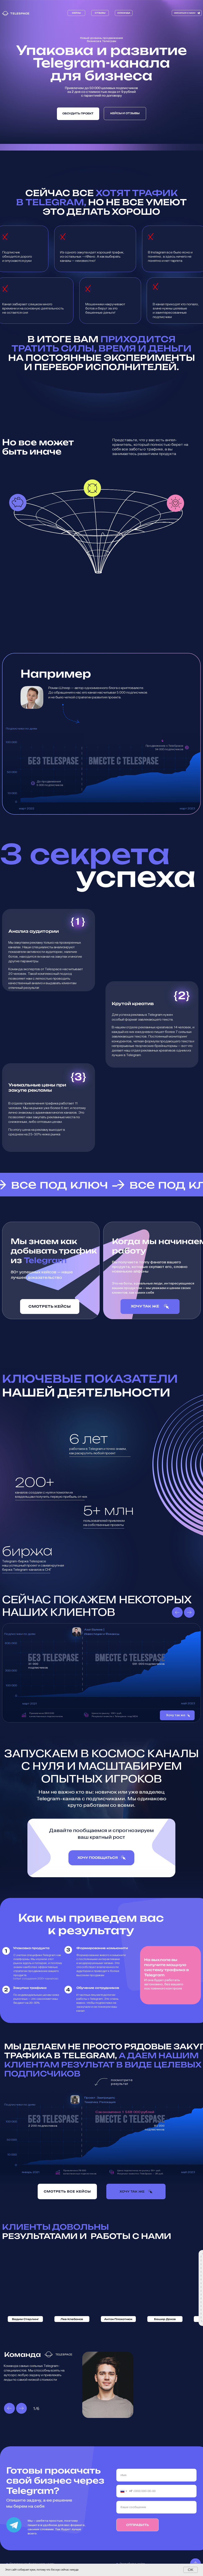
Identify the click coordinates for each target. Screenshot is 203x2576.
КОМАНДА (123, 13)
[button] (187, 13)
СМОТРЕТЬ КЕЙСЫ (49, 1306)
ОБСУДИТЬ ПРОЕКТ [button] (78, 113)
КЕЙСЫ (76, 13)
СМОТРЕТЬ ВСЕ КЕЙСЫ (67, 2191)
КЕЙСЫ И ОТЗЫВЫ (125, 113)
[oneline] (156, 2507)
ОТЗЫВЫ (100, 13)
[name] (156, 2475)
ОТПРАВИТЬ (137, 2525)
